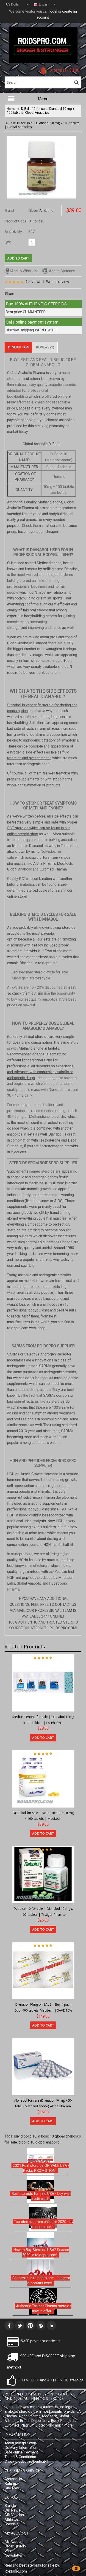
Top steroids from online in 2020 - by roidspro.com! (43, 2224)
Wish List (12, 2551)
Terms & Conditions (20, 2457)
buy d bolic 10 (25, 2136)
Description (18, 347)
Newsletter (13, 2555)
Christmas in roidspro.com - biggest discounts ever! (41, 2280)
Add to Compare (58, 271)
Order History (15, 2546)
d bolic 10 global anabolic (39, 2142)
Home (11, 109)
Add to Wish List (21, 271)
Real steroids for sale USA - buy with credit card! (41, 2196)
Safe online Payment (21, 2452)
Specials (12, 2524)
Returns (11, 2483)
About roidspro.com (20, 2443)
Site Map (12, 2488)
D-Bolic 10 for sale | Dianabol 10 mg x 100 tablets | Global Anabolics (40, 110)
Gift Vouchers (15, 2515)
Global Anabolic (40, 210)
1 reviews (33, 282)
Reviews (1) (45, 347)
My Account (14, 2541)
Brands (10, 2505)
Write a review (57, 282)
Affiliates (12, 2519)
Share (9, 294)
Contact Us (13, 2479)
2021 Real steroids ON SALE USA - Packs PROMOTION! (41, 2168)
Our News (12, 2510)
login (53, 11)
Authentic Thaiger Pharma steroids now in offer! (43, 2308)
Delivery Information (21, 2447)
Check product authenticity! (26, 2461)
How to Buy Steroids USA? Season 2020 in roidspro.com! (41, 2252)
